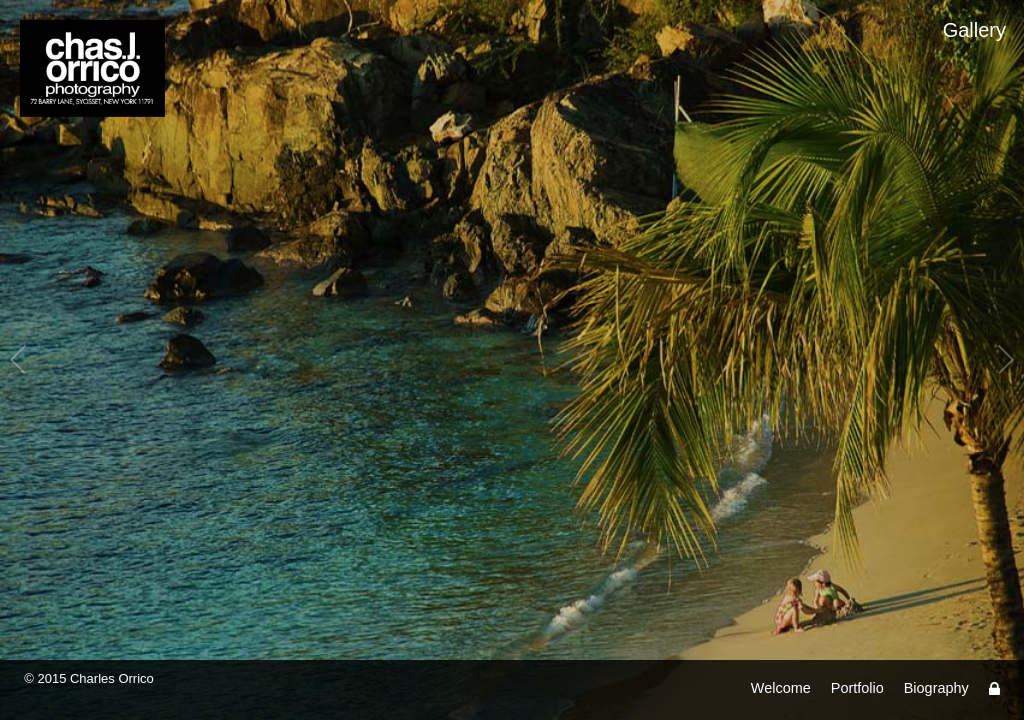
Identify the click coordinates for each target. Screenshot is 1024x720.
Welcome (781, 688)
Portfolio (857, 688)
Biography (936, 688)
